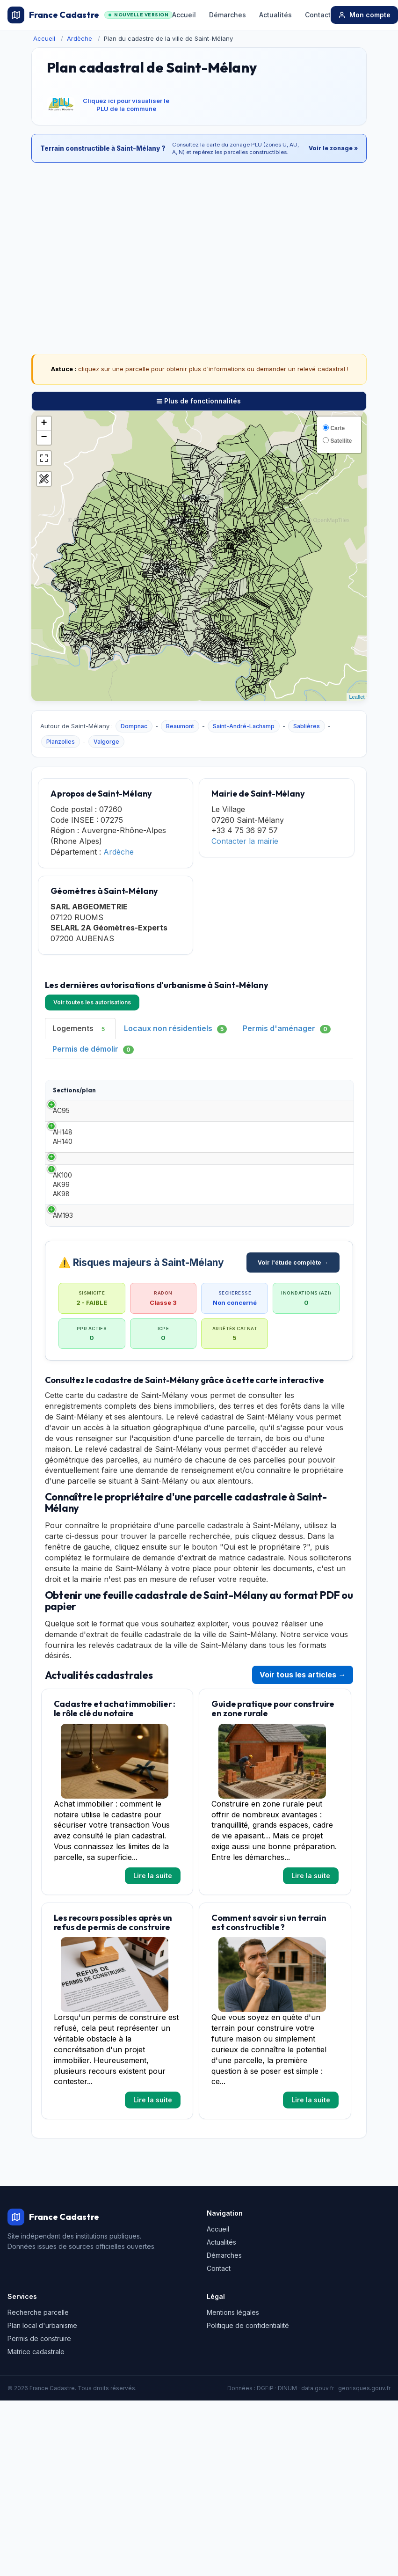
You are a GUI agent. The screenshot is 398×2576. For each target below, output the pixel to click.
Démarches (227, 15)
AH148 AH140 (62, 1197)
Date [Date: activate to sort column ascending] (166, 1094)
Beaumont (180, 726)
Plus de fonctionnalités (199, 401)
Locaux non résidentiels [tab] (175, 1028)
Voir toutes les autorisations (92, 1002)
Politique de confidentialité (248, 2465)
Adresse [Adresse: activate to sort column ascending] (327, 1094)
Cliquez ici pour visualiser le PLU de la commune (126, 105)
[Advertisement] (199, 237)
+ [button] (44, 424)
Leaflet (356, 697)
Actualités (275, 15)
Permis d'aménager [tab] (287, 1028)
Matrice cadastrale (36, 2492)
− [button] (44, 438)
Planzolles (60, 741)
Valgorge (106, 741)
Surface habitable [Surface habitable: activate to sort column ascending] (282, 1094)
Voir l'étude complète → (293, 1402)
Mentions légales (233, 2452)
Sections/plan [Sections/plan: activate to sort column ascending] (74, 1094)
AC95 (61, 1138)
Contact (318, 15)
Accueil (184, 15)
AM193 (63, 1336)
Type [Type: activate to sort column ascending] (118, 1094)
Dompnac (134, 726)
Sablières (306, 726)
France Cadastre (89, 15)
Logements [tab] (80, 1028)
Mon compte (364, 15)
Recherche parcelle (38, 2452)
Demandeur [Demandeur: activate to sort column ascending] (228, 1094)
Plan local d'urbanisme (42, 2465)
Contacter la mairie (244, 841)
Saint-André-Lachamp (244, 726)
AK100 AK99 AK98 (62, 1282)
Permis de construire (39, 2478)
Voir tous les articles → (303, 1814)
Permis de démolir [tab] (93, 1049)
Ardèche (79, 38)
